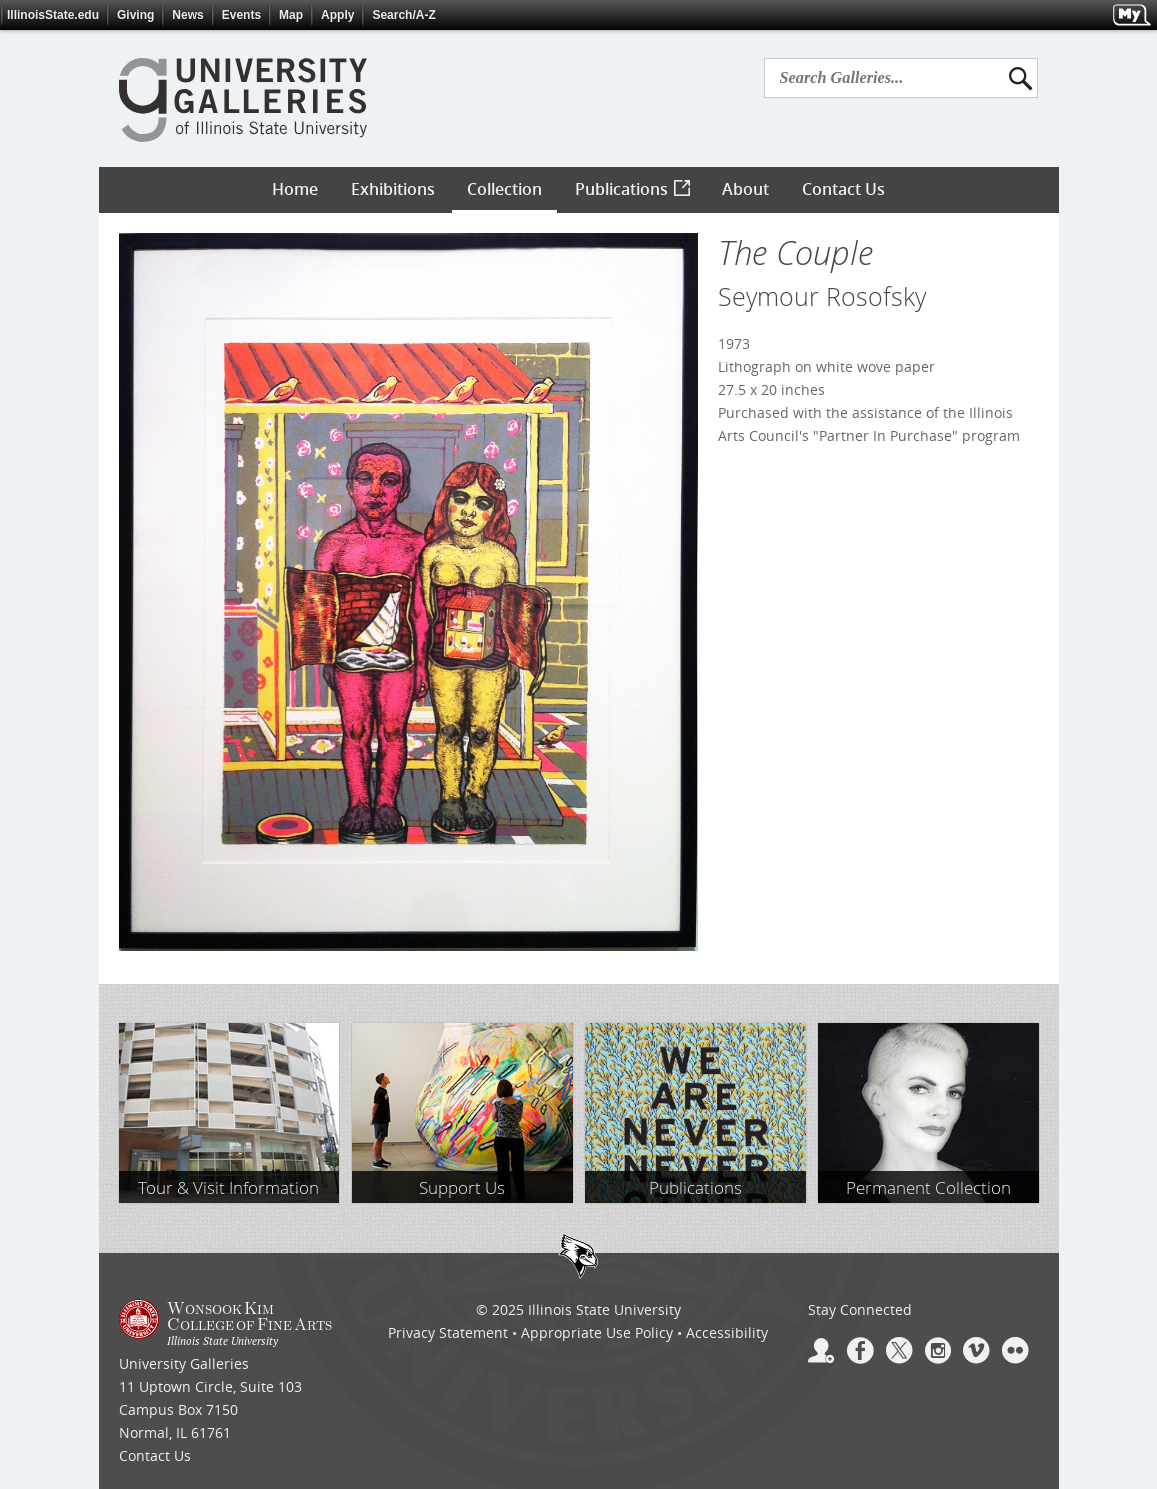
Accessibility (727, 1332)
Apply (337, 15)
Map (291, 15)
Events (241, 15)
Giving (135, 15)
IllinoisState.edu (53, 15)
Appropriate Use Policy (597, 1332)
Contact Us (155, 1455)
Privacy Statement (448, 1332)
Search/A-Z (403, 15)
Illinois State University (604, 1309)
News (187, 15)
